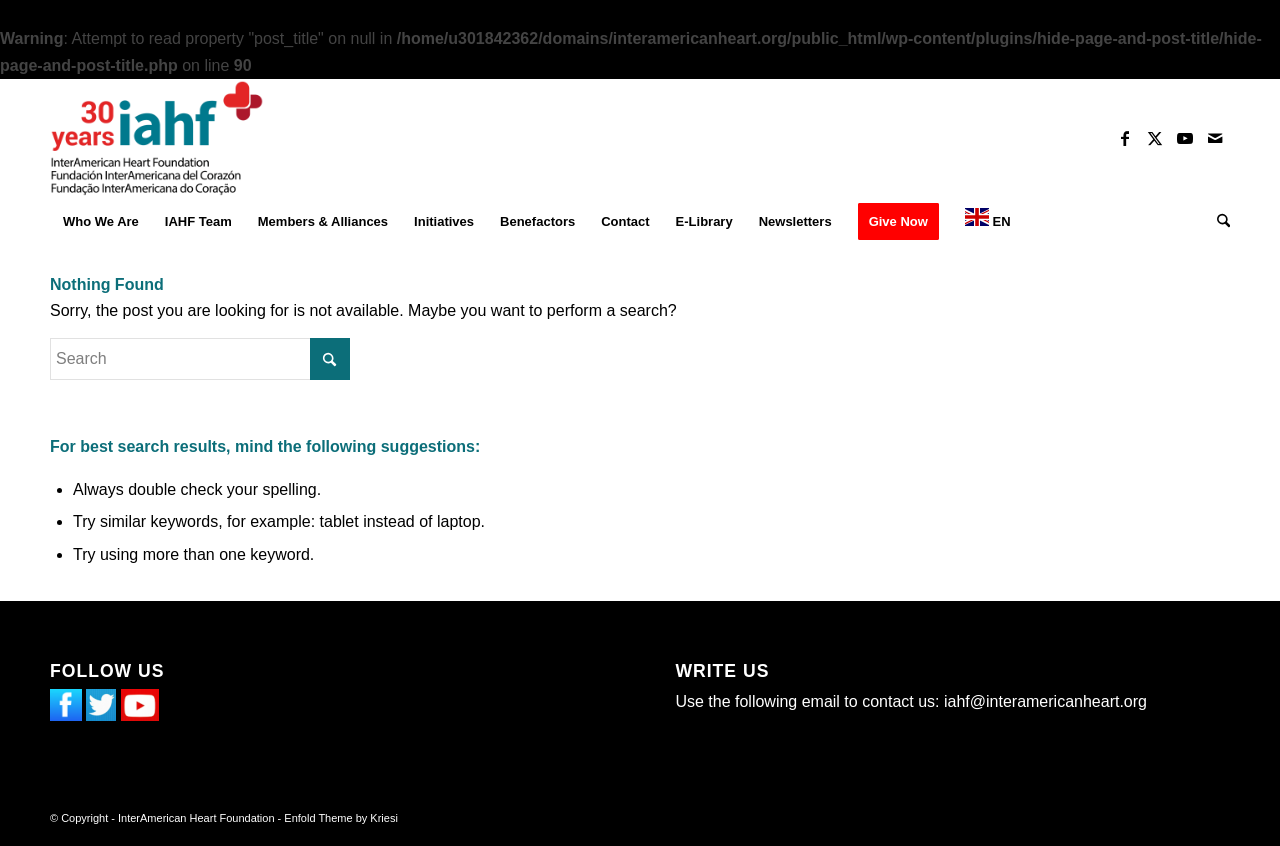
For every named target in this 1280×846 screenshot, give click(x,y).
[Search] (1217, 222)
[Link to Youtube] (1185, 138)
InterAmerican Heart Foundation (196, 818)
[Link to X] (1155, 138)
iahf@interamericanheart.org (1045, 701)
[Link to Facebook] (1125, 138)
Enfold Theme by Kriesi (341, 818)
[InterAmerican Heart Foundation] (157, 138)
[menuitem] (101, 222)
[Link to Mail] (1215, 138)
